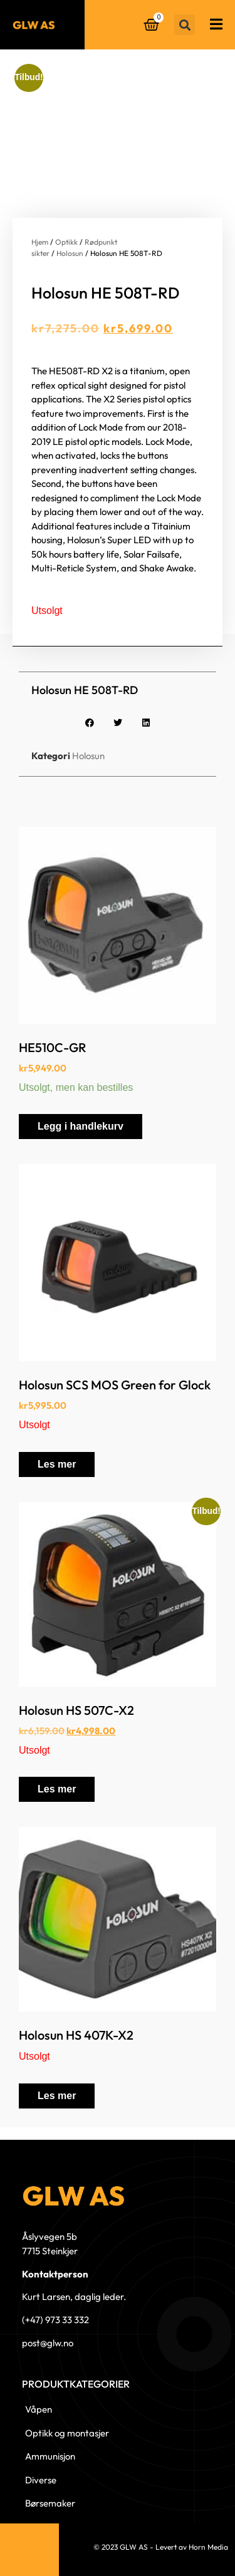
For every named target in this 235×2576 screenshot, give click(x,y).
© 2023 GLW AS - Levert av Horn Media (160, 2547)
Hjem (39, 242)
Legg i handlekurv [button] (80, 1126)
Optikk (66, 242)
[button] (184, 24)
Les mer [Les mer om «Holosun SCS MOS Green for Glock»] (57, 1464)
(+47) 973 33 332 (55, 2320)
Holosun (69, 253)
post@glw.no (47, 2343)
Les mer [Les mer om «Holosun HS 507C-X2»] (57, 1789)
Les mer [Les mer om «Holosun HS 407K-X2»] (57, 2095)
